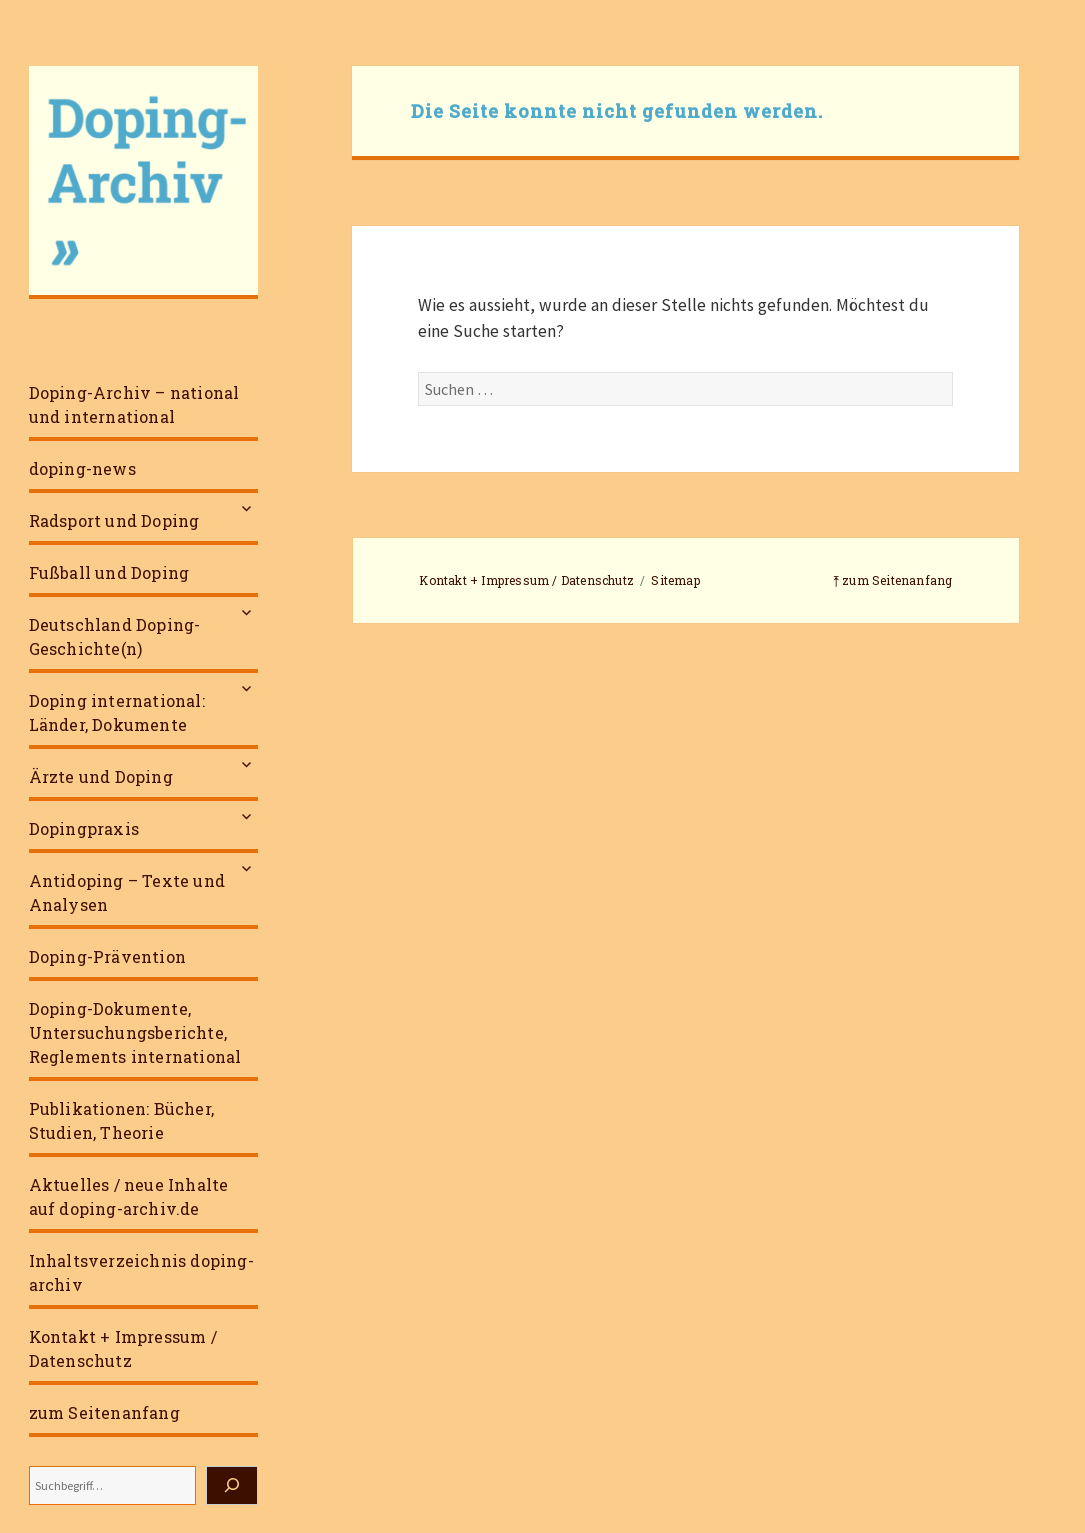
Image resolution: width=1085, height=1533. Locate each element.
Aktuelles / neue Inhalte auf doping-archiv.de (129, 1196)
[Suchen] (232, 1485)
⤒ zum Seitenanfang (893, 580)
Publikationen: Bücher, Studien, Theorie (121, 1120)
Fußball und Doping (109, 572)
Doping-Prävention (107, 956)
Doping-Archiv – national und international (134, 404)
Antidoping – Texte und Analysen (127, 892)
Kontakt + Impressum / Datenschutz (123, 1348)
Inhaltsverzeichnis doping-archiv (141, 1272)
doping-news (82, 468)
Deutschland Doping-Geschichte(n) (115, 636)
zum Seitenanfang (104, 1412)
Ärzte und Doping (101, 776)
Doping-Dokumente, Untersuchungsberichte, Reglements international (135, 1032)
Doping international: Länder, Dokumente (117, 712)
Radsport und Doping (114, 520)
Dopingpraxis (84, 828)
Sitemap (675, 580)
